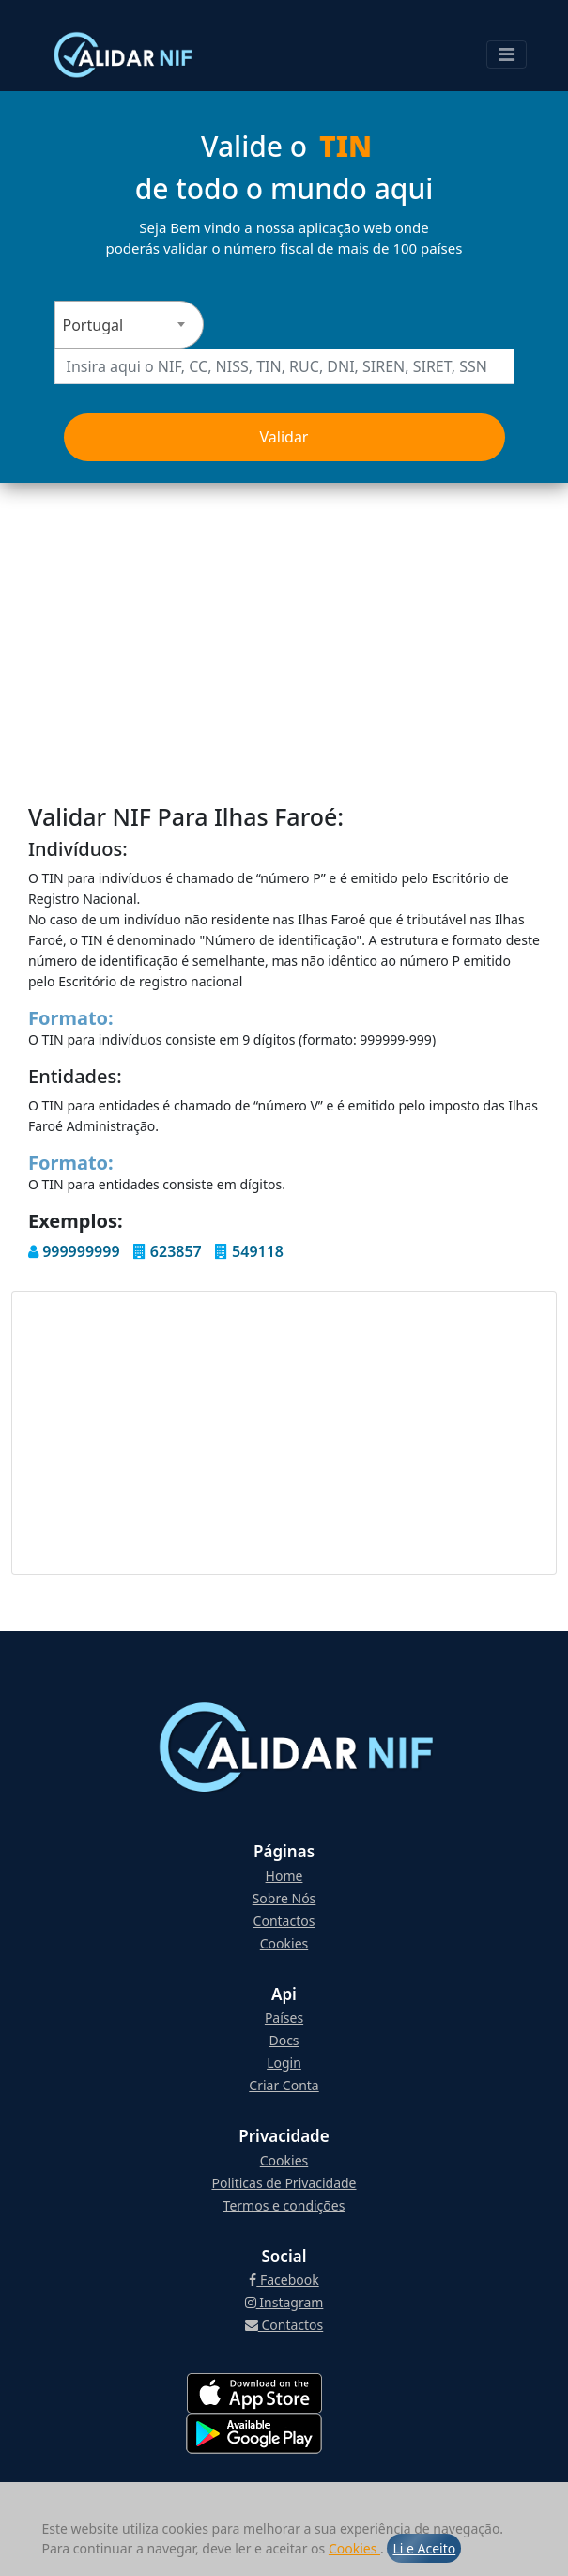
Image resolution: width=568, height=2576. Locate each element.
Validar (284, 437)
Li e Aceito (423, 2548)
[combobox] (129, 325)
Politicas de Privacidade (283, 2183)
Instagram (284, 2302)
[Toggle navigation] (506, 54)
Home (284, 1876)
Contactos (284, 1921)
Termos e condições (284, 2205)
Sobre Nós (284, 1898)
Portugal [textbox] (93, 325)
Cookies (354, 2548)
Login (284, 2063)
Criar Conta (283, 2085)
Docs (284, 2040)
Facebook (283, 2280)
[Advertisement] (284, 623)
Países (284, 2017)
